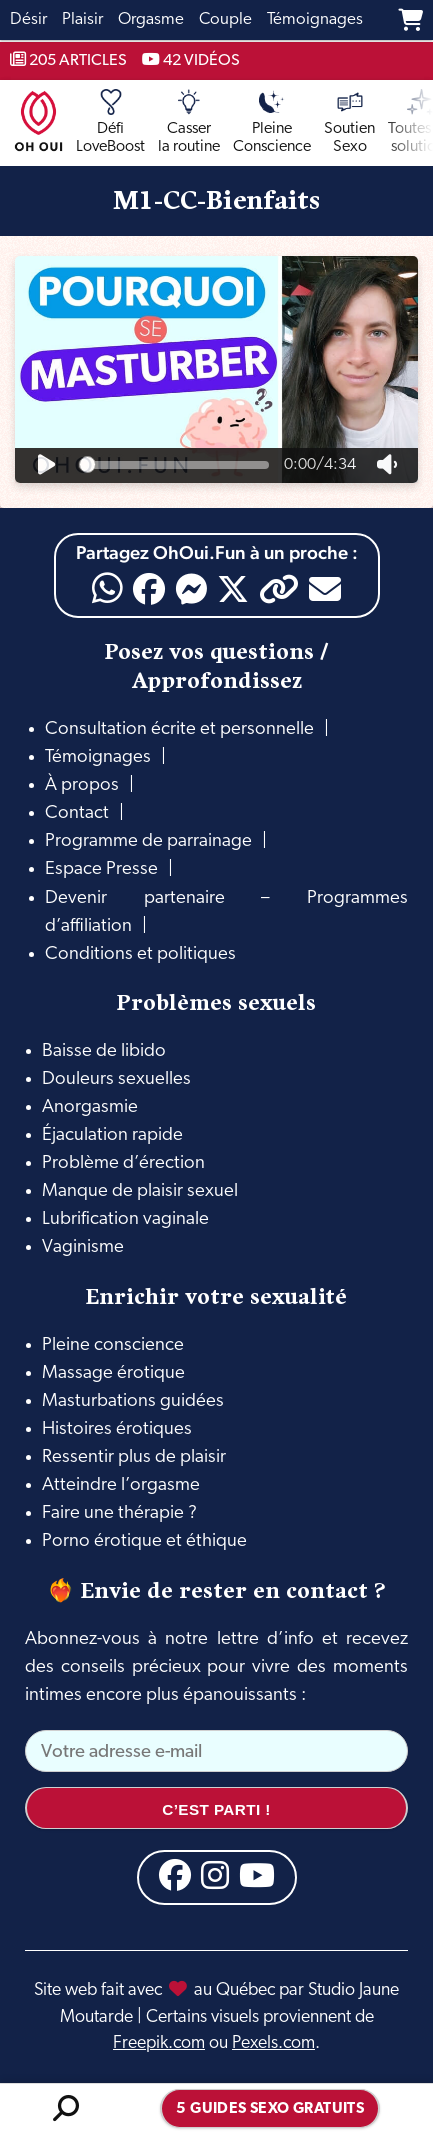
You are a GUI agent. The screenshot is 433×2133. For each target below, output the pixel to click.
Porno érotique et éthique (144, 1541)
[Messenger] (191, 589)
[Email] (325, 589)
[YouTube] (257, 1875)
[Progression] (174, 465)
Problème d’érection (123, 1163)
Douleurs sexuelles (116, 1079)
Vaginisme (83, 1247)
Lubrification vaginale (125, 1219)
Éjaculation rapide (112, 1135)
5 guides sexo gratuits (270, 2109)
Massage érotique (113, 1373)
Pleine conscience (113, 1345)
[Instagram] (215, 1875)
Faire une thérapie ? (119, 1513)
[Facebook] (149, 589)
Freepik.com (159, 2043)
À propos (82, 785)
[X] (233, 589)
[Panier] (410, 20)
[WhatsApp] (107, 588)
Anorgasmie (90, 1107)
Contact (77, 813)
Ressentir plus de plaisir (134, 1457)
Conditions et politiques (140, 954)
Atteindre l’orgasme (121, 1485)
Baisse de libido (104, 1051)
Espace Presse (101, 869)
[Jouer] (46, 465)
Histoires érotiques (117, 1429)
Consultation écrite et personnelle (179, 729)
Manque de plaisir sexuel (140, 1191)
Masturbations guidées (133, 1401)
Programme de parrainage (148, 841)
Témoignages (98, 757)
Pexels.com (273, 2043)
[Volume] (387, 465)
